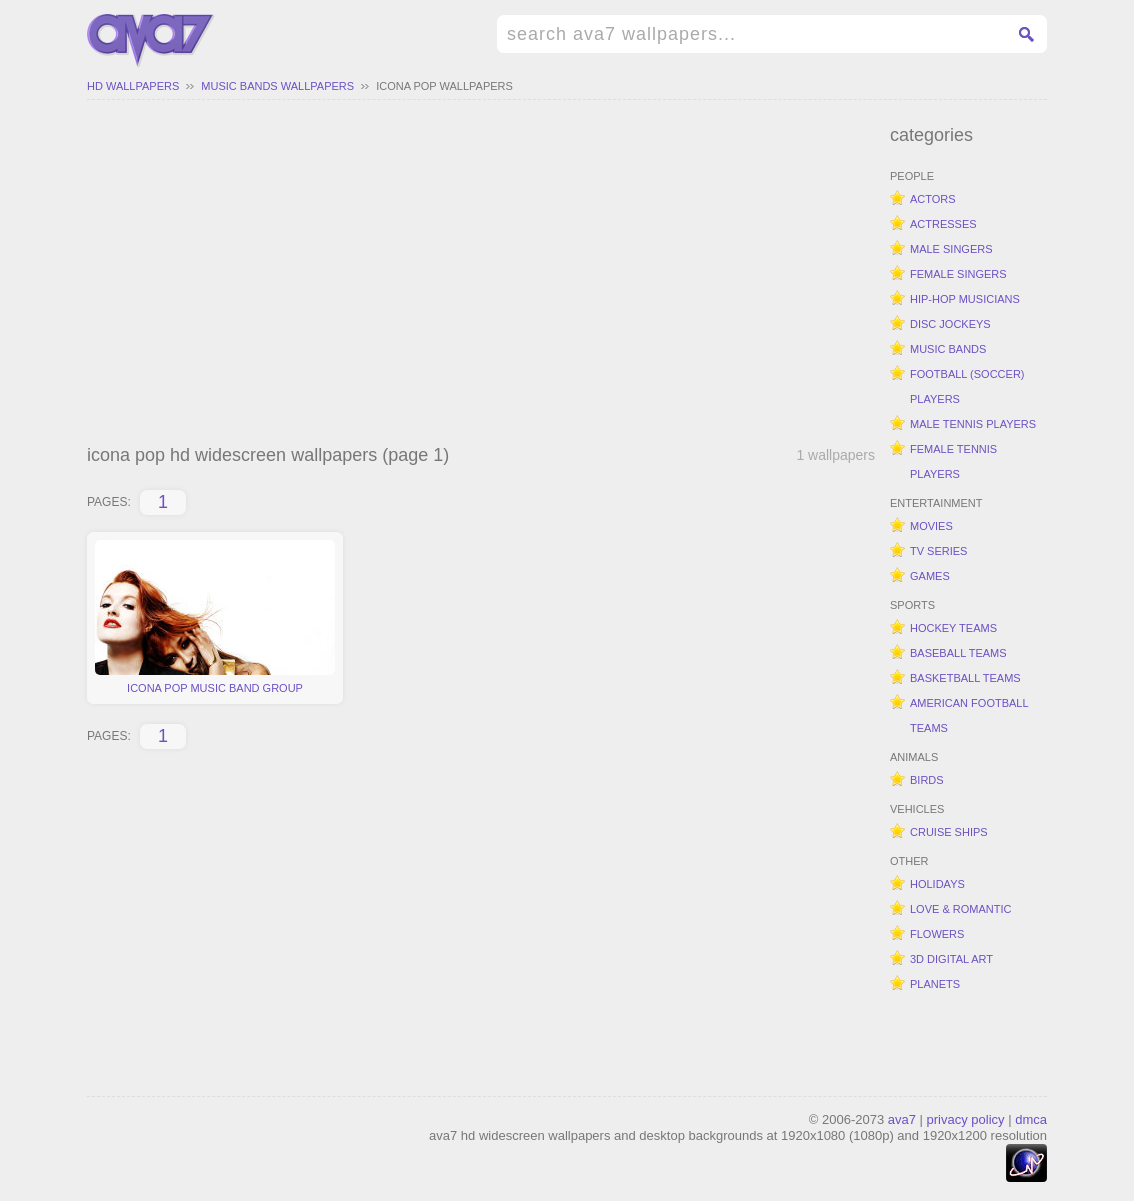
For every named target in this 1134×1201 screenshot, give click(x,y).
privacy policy (966, 1119)
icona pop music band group (215, 617)
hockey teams (953, 628)
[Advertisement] (481, 275)
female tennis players (953, 461)
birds (927, 780)
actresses (943, 224)
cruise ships (949, 832)
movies (931, 526)
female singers (958, 274)
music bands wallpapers (277, 86)
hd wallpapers (133, 86)
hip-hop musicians (965, 299)
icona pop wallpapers (444, 86)
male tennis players (973, 424)
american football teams (969, 715)
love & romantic (960, 909)
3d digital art (951, 959)
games (930, 576)
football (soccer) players (967, 386)
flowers (937, 934)
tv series (938, 551)
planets (935, 984)
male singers (951, 249)
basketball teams (965, 678)
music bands (948, 349)
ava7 (902, 1119)
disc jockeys (950, 324)
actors (933, 199)
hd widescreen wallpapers (151, 41)
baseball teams (958, 653)
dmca (1031, 1119)
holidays (937, 884)
